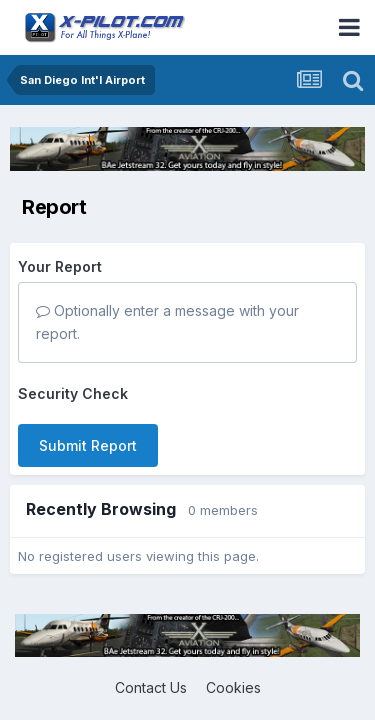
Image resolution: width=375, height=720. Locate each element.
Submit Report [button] (88, 445)
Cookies (233, 687)
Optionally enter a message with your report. (167, 321)
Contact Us (151, 687)
